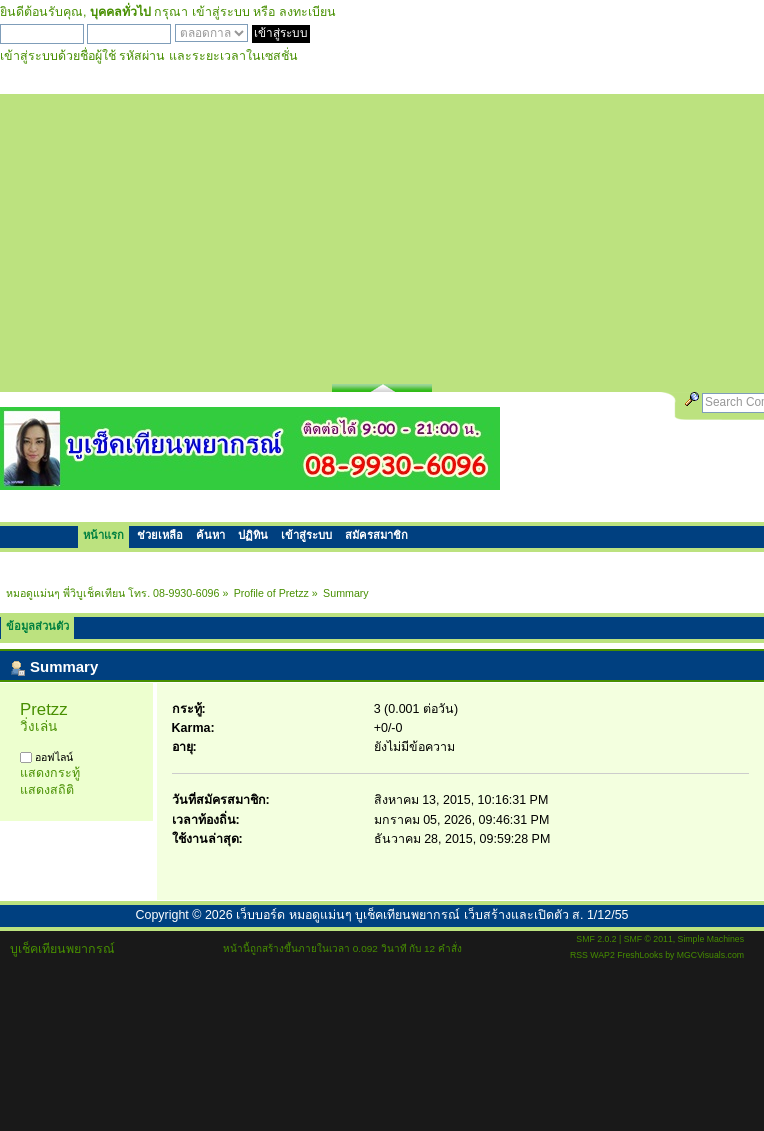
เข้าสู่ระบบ (221, 12)
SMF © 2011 (648, 939)
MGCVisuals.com (710, 955)
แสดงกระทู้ (50, 773)
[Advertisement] (382, 234)
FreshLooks (640, 955)
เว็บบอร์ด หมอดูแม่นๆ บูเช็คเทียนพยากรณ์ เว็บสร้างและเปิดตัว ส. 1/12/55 (432, 915)
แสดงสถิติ (47, 790)
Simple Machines (711, 939)
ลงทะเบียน (307, 12)
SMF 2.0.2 (596, 939)
